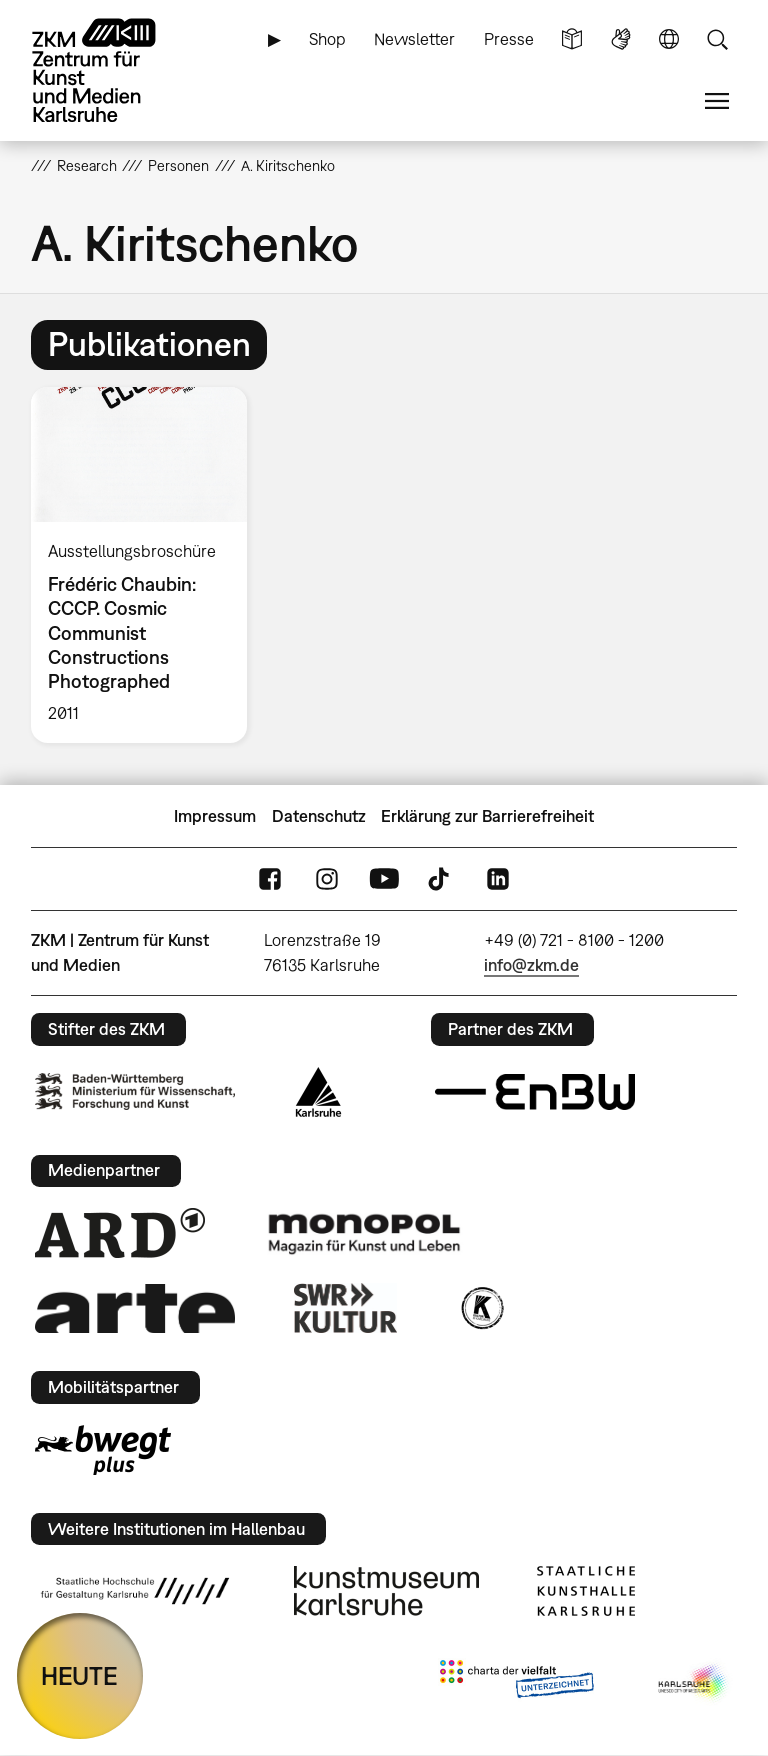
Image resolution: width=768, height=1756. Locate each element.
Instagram (327, 879)
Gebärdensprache (621, 39)
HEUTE (79, 1675)
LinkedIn (498, 879)
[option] (147, 565)
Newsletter (414, 39)
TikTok (441, 879)
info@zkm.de (531, 965)
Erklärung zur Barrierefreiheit (487, 816)
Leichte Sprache (572, 39)
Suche (717, 39)
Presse (509, 39)
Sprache (669, 39)
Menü (717, 101)
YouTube (384, 879)
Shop (327, 39)
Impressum (215, 816)
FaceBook (270, 879)
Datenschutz (319, 816)
